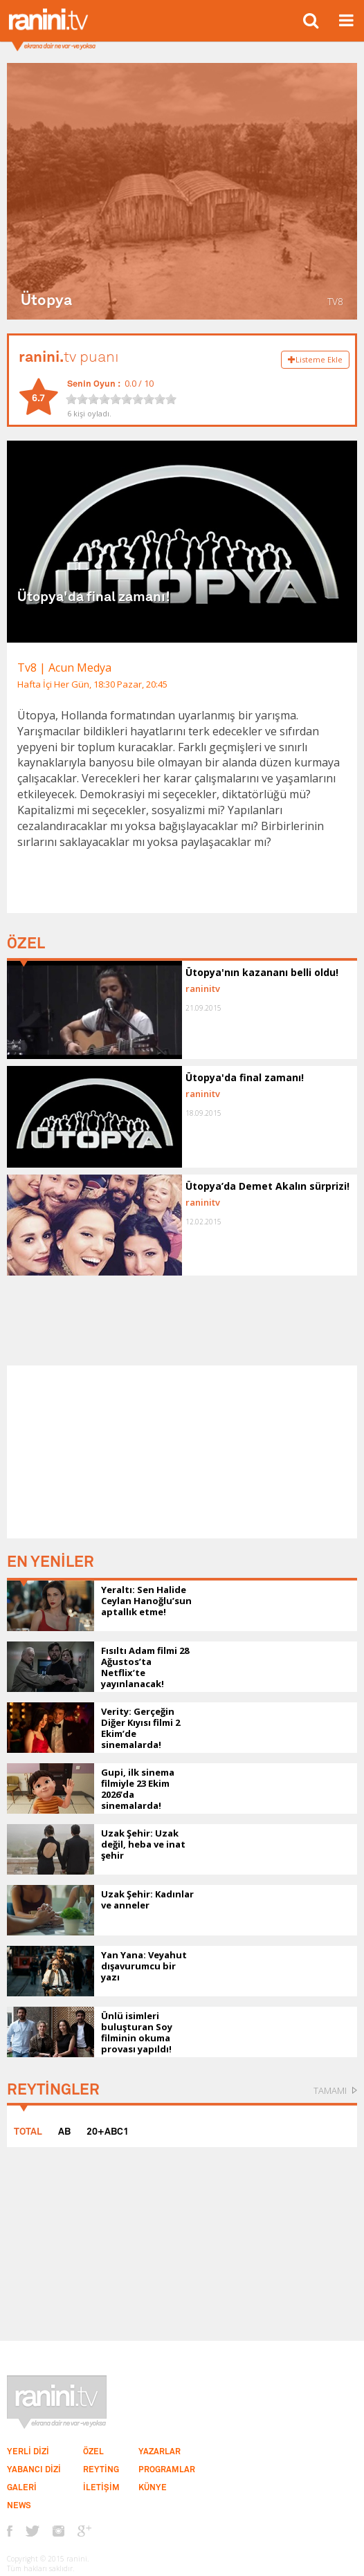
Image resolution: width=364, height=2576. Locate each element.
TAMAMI (330, 2090)
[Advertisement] (182, 1451)
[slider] (121, 399)
